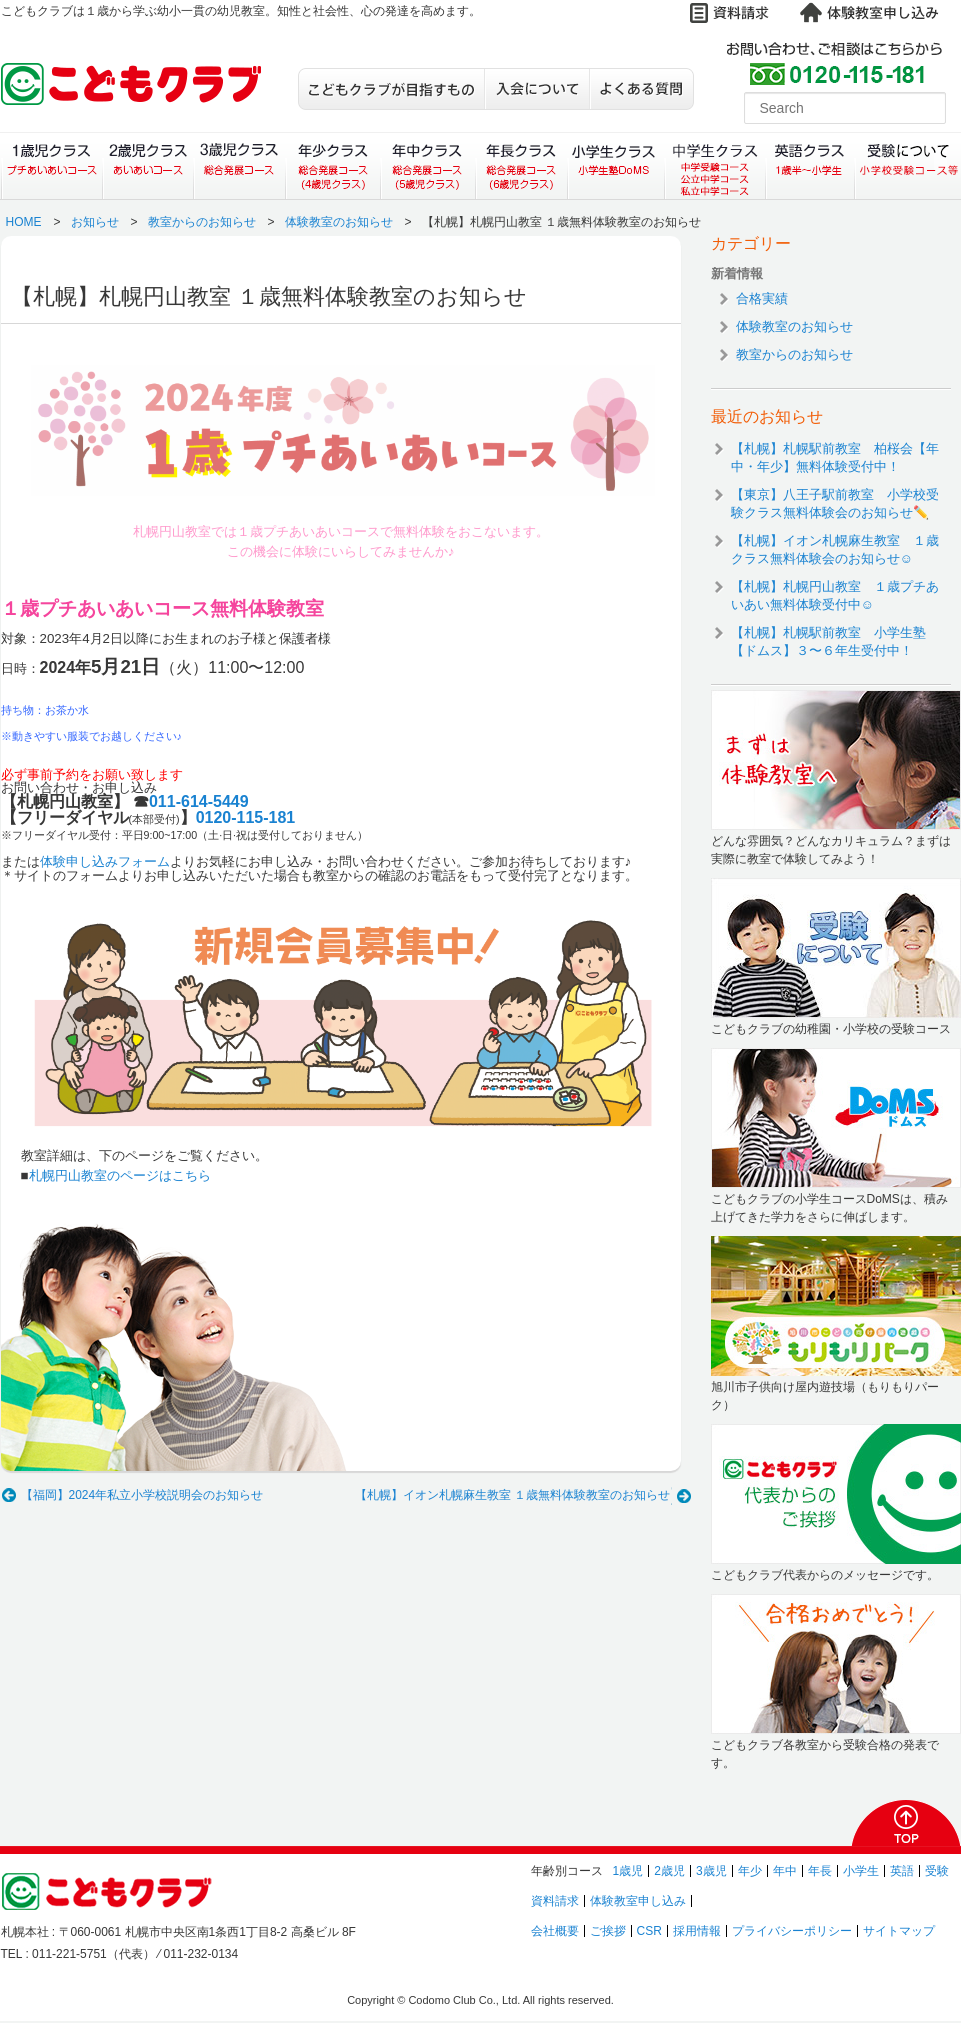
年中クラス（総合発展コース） (427, 166)
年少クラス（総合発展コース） (332, 166)
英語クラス (810, 166)
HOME (24, 222)
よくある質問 (641, 89)
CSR (649, 1931)
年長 (820, 1871)
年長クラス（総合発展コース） (521, 166)
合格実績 (762, 298)
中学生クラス (716, 166)
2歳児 (669, 1871)
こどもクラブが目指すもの (391, 89)
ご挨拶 (608, 1931)
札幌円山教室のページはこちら (120, 1175)
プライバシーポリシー (792, 1931)
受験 (937, 1871)
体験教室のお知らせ (339, 222)
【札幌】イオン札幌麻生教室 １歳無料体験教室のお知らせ (512, 1495)
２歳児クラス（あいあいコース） (147, 166)
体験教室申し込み (638, 1901)
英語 (902, 1871)
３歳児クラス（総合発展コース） (239, 166)
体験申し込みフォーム (105, 861)
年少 (750, 1871)
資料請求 (555, 1901)
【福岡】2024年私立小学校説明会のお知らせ (142, 1495)
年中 (785, 1871)
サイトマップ (899, 1931)
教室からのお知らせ (202, 222)
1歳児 (628, 1871)
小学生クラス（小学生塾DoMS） (617, 166)
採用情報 (697, 1931)
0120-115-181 (246, 817)
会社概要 (555, 1931)
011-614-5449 (199, 801)
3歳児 (711, 1871)
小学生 (861, 1871)
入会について (536, 89)
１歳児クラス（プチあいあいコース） (51, 166)
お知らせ (95, 222)
